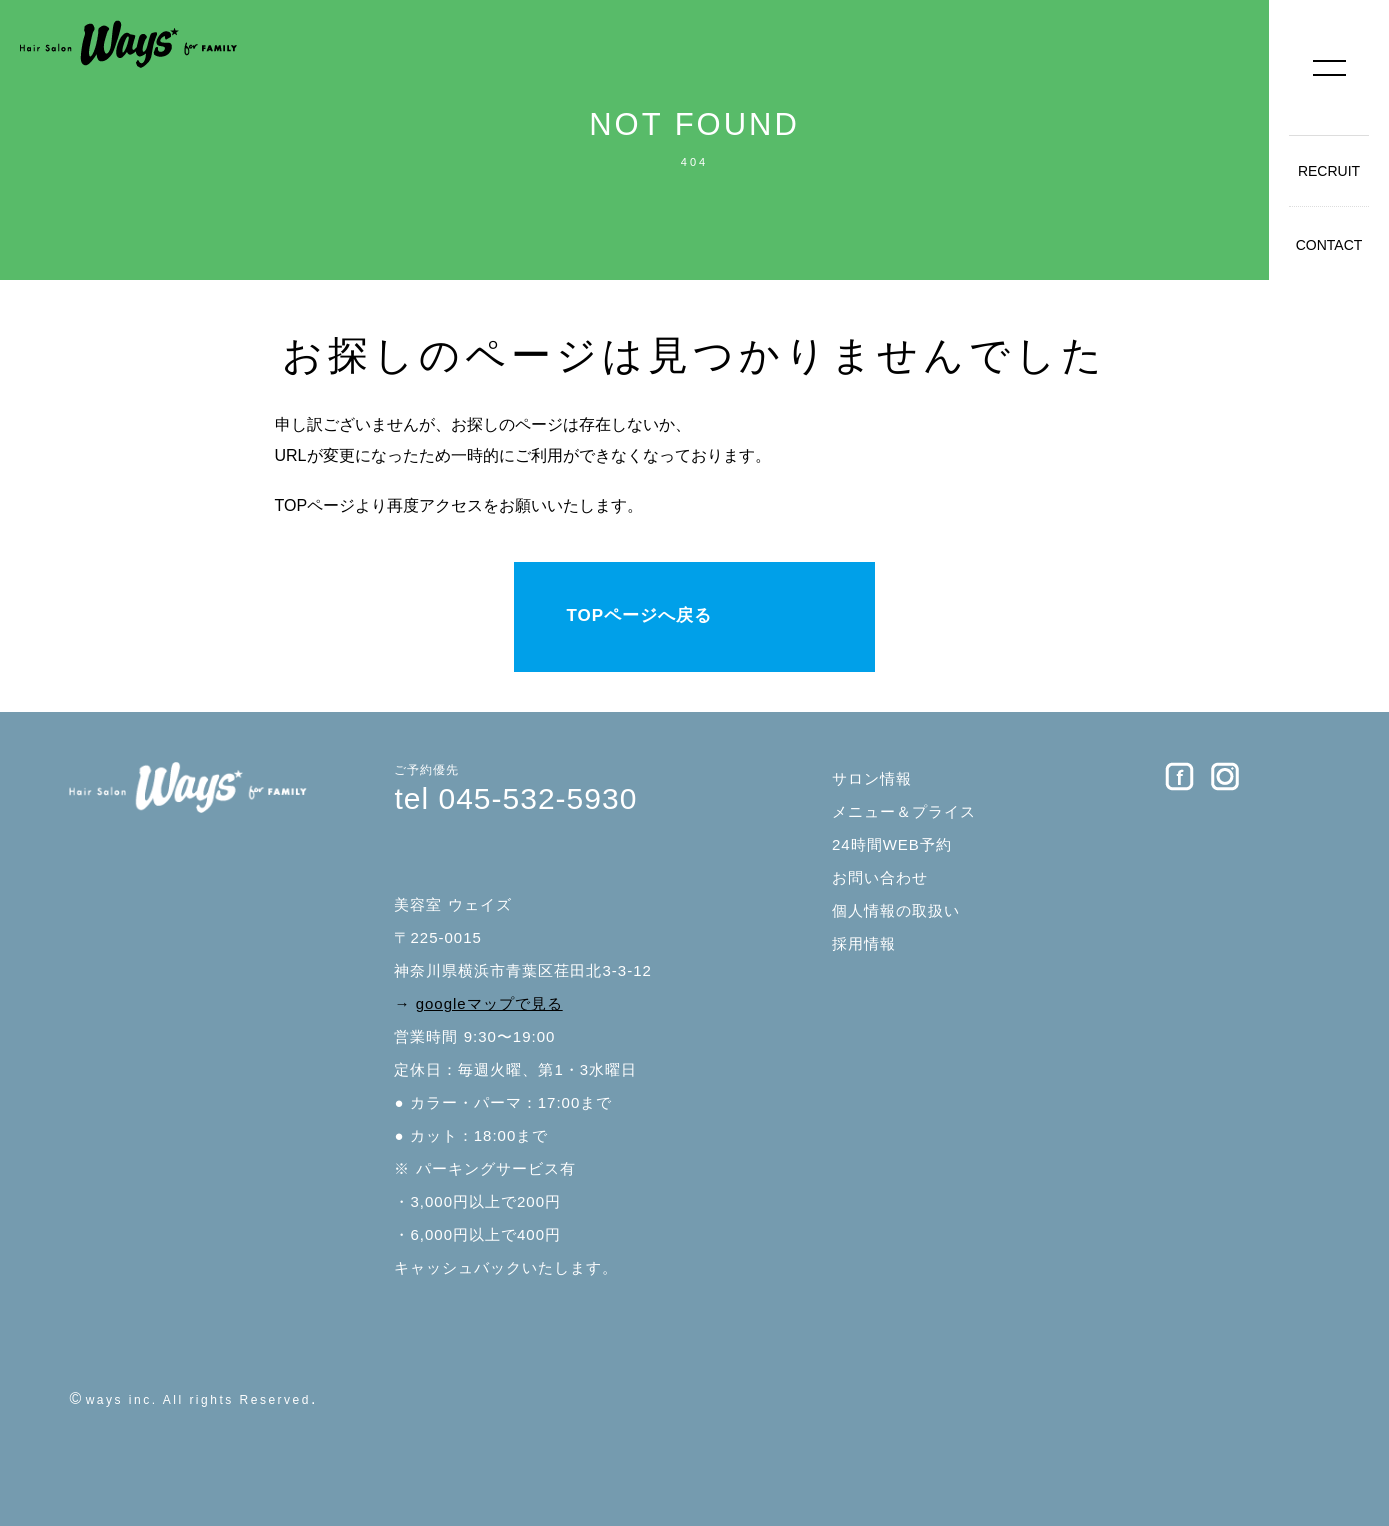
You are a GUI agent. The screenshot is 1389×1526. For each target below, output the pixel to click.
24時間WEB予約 (892, 844)
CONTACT (1329, 245)
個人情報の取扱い (896, 910)
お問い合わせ (880, 877)
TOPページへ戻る (639, 615)
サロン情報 (872, 778)
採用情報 (864, 943)
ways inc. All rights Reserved (198, 1400)
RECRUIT (1329, 171)
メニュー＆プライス (904, 811)
